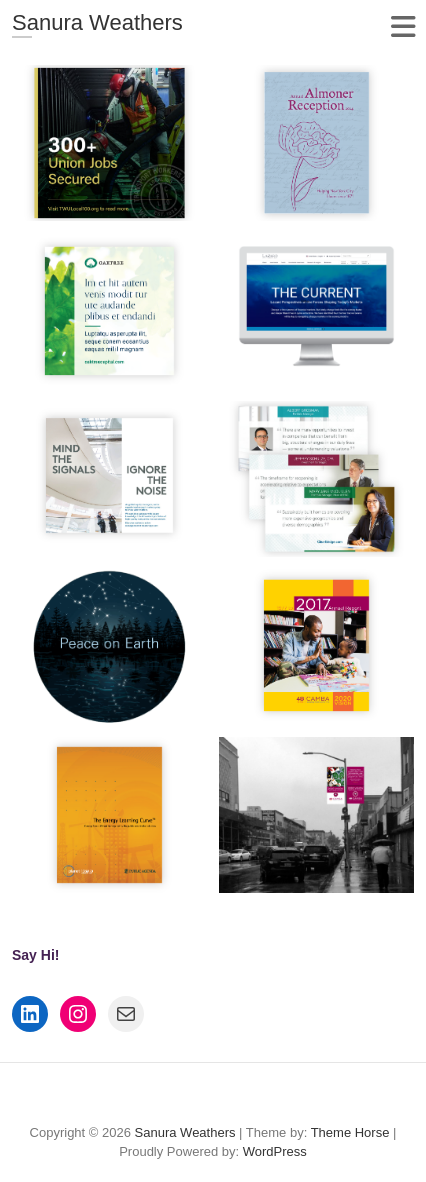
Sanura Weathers (97, 22)
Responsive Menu (402, 26)
